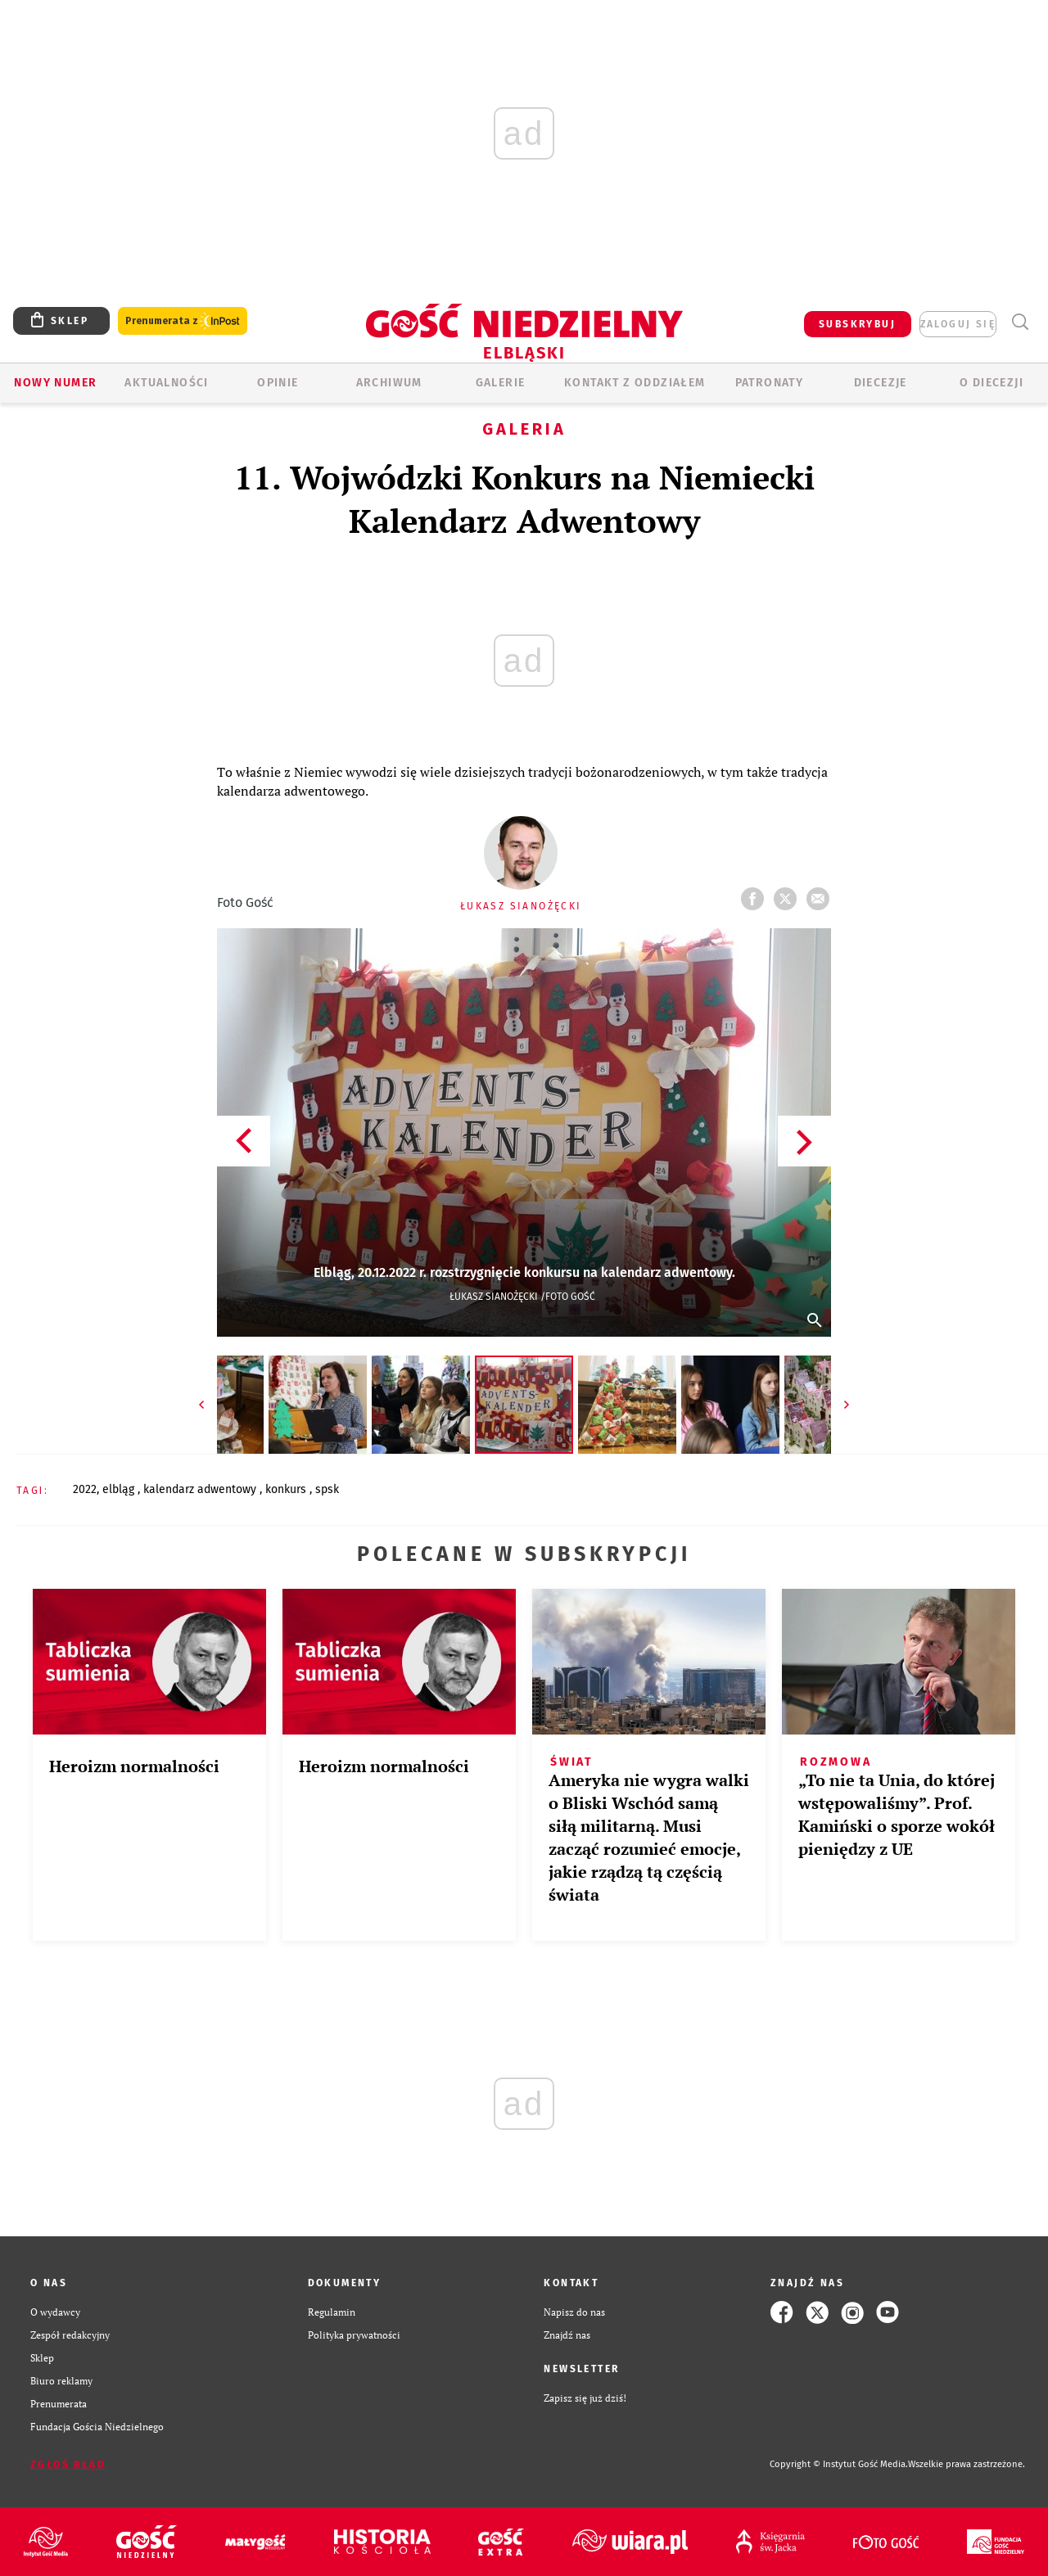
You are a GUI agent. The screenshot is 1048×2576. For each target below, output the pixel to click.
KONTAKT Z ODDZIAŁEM (635, 383)
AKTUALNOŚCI (166, 383)
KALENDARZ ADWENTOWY (201, 1489)
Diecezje (880, 383)
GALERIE (501, 383)
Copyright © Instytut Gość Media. (839, 2464)
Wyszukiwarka (1020, 322)
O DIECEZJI (991, 383)
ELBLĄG (120, 1489)
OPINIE (277, 383)
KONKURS (287, 1489)
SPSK (327, 1489)
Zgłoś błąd (68, 2464)
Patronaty (769, 383)
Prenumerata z (182, 321)
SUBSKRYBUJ (857, 324)
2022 (85, 1489)
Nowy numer (55, 383)
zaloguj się (958, 324)
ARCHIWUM (389, 383)
